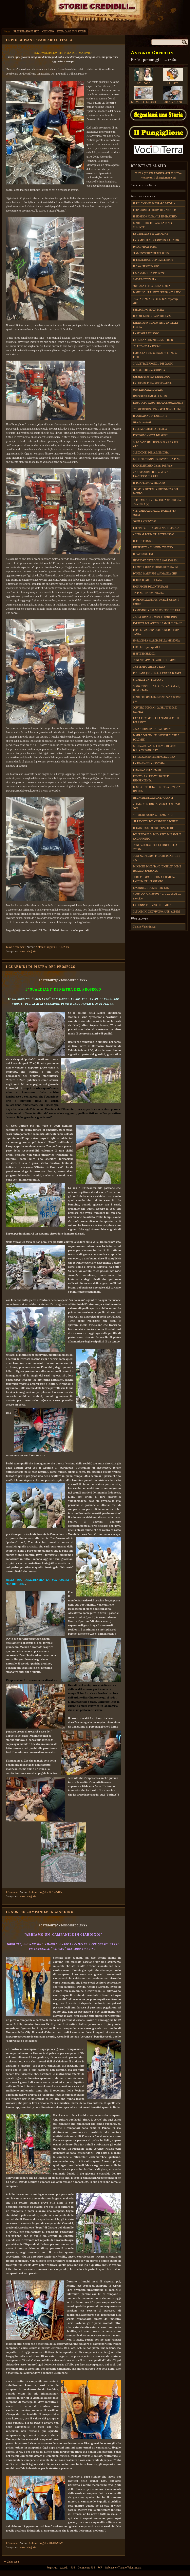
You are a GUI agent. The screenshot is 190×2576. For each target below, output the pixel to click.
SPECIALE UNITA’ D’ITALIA (148, 594)
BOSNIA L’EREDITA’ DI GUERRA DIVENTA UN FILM (156, 790)
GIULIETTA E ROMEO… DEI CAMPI (153, 365)
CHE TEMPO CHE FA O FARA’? (150, 668)
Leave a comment (16, 947)
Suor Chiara (173, 101)
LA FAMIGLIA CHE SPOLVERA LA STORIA (156, 241)
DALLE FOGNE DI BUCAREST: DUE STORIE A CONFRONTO (157, 838)
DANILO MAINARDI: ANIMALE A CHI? (155, 574)
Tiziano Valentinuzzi (144, 928)
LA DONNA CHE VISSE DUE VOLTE (152, 906)
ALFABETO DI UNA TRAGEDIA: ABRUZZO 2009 (156, 807)
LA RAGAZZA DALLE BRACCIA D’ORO (154, 758)
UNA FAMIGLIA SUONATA (147, 391)
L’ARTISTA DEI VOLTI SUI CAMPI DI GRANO (157, 624)
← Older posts (11, 2561)
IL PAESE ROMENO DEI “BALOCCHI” (153, 829)
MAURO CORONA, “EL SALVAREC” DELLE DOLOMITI (156, 738)
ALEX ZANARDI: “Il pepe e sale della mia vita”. (156, 445)
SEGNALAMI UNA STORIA (71, 31)
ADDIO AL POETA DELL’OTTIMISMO (153, 535)
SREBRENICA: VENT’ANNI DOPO (151, 378)
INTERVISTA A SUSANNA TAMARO (153, 548)
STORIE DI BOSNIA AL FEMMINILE (153, 816)
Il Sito (173, 81)
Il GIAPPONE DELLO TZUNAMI (150, 587)
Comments (86, 2567)
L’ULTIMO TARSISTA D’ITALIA (150, 430)
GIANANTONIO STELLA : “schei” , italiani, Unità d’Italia (156, 689)
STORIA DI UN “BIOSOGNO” (148, 681)
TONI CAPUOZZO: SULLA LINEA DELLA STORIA (155, 848)
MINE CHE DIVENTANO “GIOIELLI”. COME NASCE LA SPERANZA (157, 870)
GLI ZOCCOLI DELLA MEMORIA (151, 453)
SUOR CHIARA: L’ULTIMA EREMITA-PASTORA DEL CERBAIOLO (154, 880)
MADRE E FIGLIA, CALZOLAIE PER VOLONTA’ (152, 226)
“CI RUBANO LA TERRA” (147, 347)
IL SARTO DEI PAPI (143, 555)
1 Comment (12, 1892)
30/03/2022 (56, 2543)
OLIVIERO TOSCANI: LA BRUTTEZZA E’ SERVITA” (155, 711)
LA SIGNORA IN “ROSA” (146, 334)
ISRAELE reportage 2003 (147, 648)
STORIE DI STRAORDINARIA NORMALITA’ (157, 410)
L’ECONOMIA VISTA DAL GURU (150, 436)
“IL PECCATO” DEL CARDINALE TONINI (155, 822)
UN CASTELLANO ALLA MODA (150, 397)
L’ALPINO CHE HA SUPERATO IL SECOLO (156, 529)
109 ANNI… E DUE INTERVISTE (151, 889)
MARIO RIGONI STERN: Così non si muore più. (157, 700)
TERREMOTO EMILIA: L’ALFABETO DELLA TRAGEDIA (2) (157, 503)
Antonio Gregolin (45, 947)
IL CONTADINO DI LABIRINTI (150, 417)
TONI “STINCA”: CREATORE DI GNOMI (154, 661)
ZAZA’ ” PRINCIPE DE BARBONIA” (152, 730)
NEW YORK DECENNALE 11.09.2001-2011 (156, 561)
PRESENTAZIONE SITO (26, 31)
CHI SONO (48, 31)
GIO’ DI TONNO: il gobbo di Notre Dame (155, 618)
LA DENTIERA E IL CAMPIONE (150, 235)
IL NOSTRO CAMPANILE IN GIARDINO (39, 1912)
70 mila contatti (142, 423)
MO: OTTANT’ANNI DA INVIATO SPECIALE (157, 460)
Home (7, 31)
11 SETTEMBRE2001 (144, 655)
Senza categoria (27, 951)
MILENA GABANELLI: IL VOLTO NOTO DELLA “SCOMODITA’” (154, 749)
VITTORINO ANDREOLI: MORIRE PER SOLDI (154, 514)
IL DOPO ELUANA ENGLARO (149, 484)
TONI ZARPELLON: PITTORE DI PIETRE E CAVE (156, 859)
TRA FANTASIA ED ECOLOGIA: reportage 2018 (156, 302)
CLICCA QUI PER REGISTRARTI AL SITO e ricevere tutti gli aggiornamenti (158, 176)
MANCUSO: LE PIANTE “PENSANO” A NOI (157, 293)
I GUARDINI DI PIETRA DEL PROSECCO (41, 967)
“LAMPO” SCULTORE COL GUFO (151, 254)
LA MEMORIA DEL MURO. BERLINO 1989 (156, 611)
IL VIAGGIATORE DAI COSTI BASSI (152, 317)
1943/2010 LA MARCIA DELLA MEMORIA (156, 641)
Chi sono (143, 81)
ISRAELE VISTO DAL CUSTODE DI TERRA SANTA (156, 633)
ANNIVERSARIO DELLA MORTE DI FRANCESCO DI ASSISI (152, 475)
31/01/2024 (62, 947)
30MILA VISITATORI (144, 522)
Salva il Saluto (143, 101)
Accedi (63, 2567)
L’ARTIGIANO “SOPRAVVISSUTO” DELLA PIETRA (155, 326)
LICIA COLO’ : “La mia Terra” (149, 274)
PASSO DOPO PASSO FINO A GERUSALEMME (158, 404)
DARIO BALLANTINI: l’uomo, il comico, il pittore (156, 603)
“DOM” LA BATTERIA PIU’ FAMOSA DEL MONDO (155, 492)
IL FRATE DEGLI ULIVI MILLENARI (153, 261)
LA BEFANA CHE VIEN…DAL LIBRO (153, 341)
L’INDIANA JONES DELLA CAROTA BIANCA (157, 674)
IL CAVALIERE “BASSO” (146, 267)
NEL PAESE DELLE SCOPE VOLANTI (153, 799)
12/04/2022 (55, 1892)
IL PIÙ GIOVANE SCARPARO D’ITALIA (39, 40)
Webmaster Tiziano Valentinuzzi (123, 2567)
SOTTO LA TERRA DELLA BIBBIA (151, 287)
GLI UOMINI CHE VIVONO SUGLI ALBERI (156, 912)
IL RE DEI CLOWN (143, 542)
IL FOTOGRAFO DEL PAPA (147, 581)
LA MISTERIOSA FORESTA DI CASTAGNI (155, 568)
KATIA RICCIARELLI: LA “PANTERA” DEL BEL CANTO (156, 721)
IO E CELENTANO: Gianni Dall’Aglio (153, 467)
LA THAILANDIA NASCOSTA (149, 764)
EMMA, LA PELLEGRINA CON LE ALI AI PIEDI (155, 356)
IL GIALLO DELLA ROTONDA (149, 371)
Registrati (52, 2567)
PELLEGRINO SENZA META (148, 311)
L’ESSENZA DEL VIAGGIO (147, 771)
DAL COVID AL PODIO (145, 248)
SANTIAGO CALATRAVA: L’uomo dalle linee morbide (157, 897)
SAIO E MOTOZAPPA (144, 280)
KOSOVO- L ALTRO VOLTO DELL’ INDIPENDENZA (151, 779)
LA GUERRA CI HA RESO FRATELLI (152, 384)
